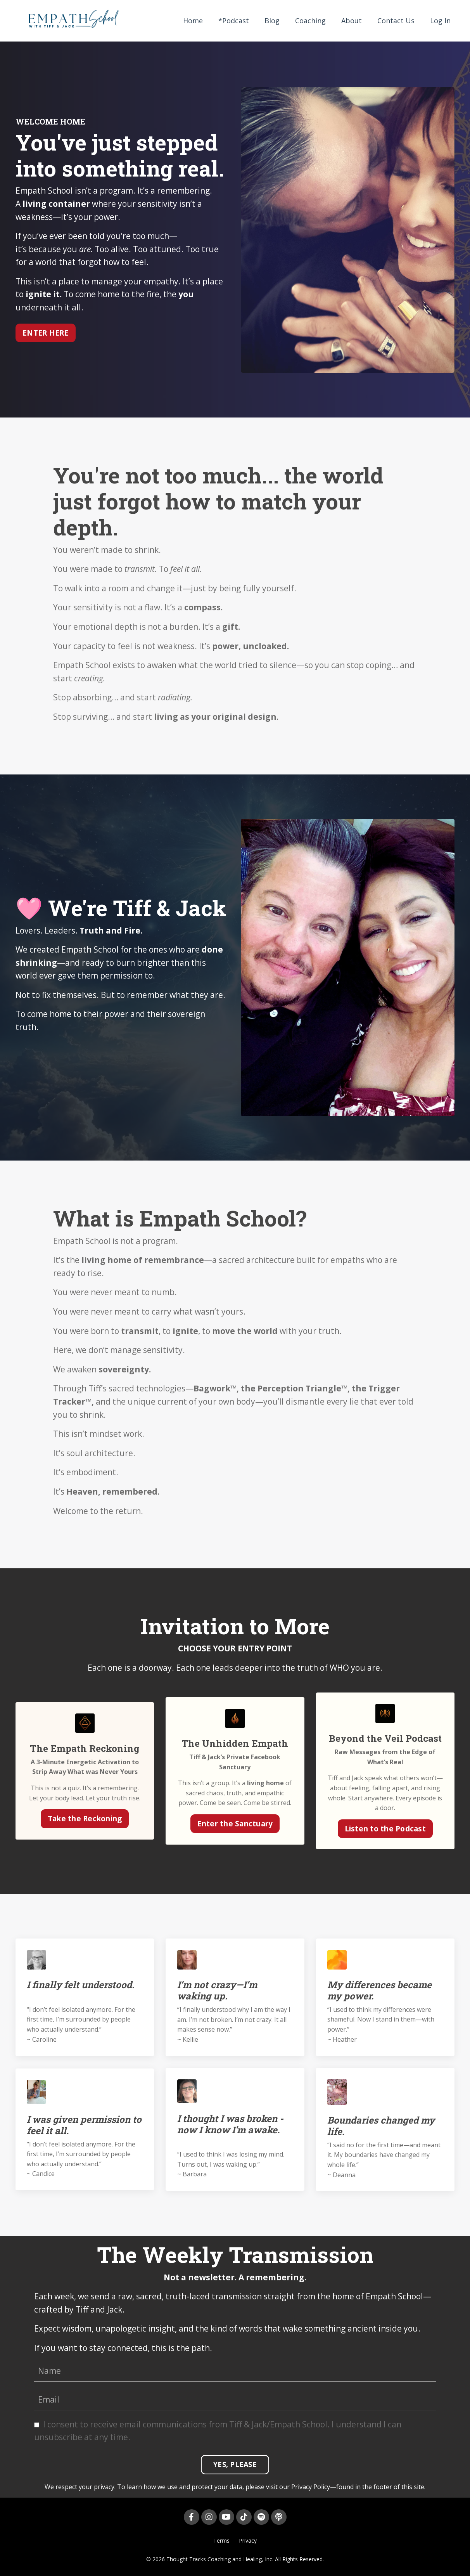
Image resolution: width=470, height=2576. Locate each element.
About (351, 20)
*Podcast (233, 20)
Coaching (310, 20)
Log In (440, 20)
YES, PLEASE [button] (235, 2465)
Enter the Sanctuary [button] (235, 1823)
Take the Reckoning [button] (85, 1818)
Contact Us (396, 20)
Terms (221, 2541)
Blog (272, 20)
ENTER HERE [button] (45, 332)
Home (193, 20)
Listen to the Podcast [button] (385, 1828)
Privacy (248, 2541)
